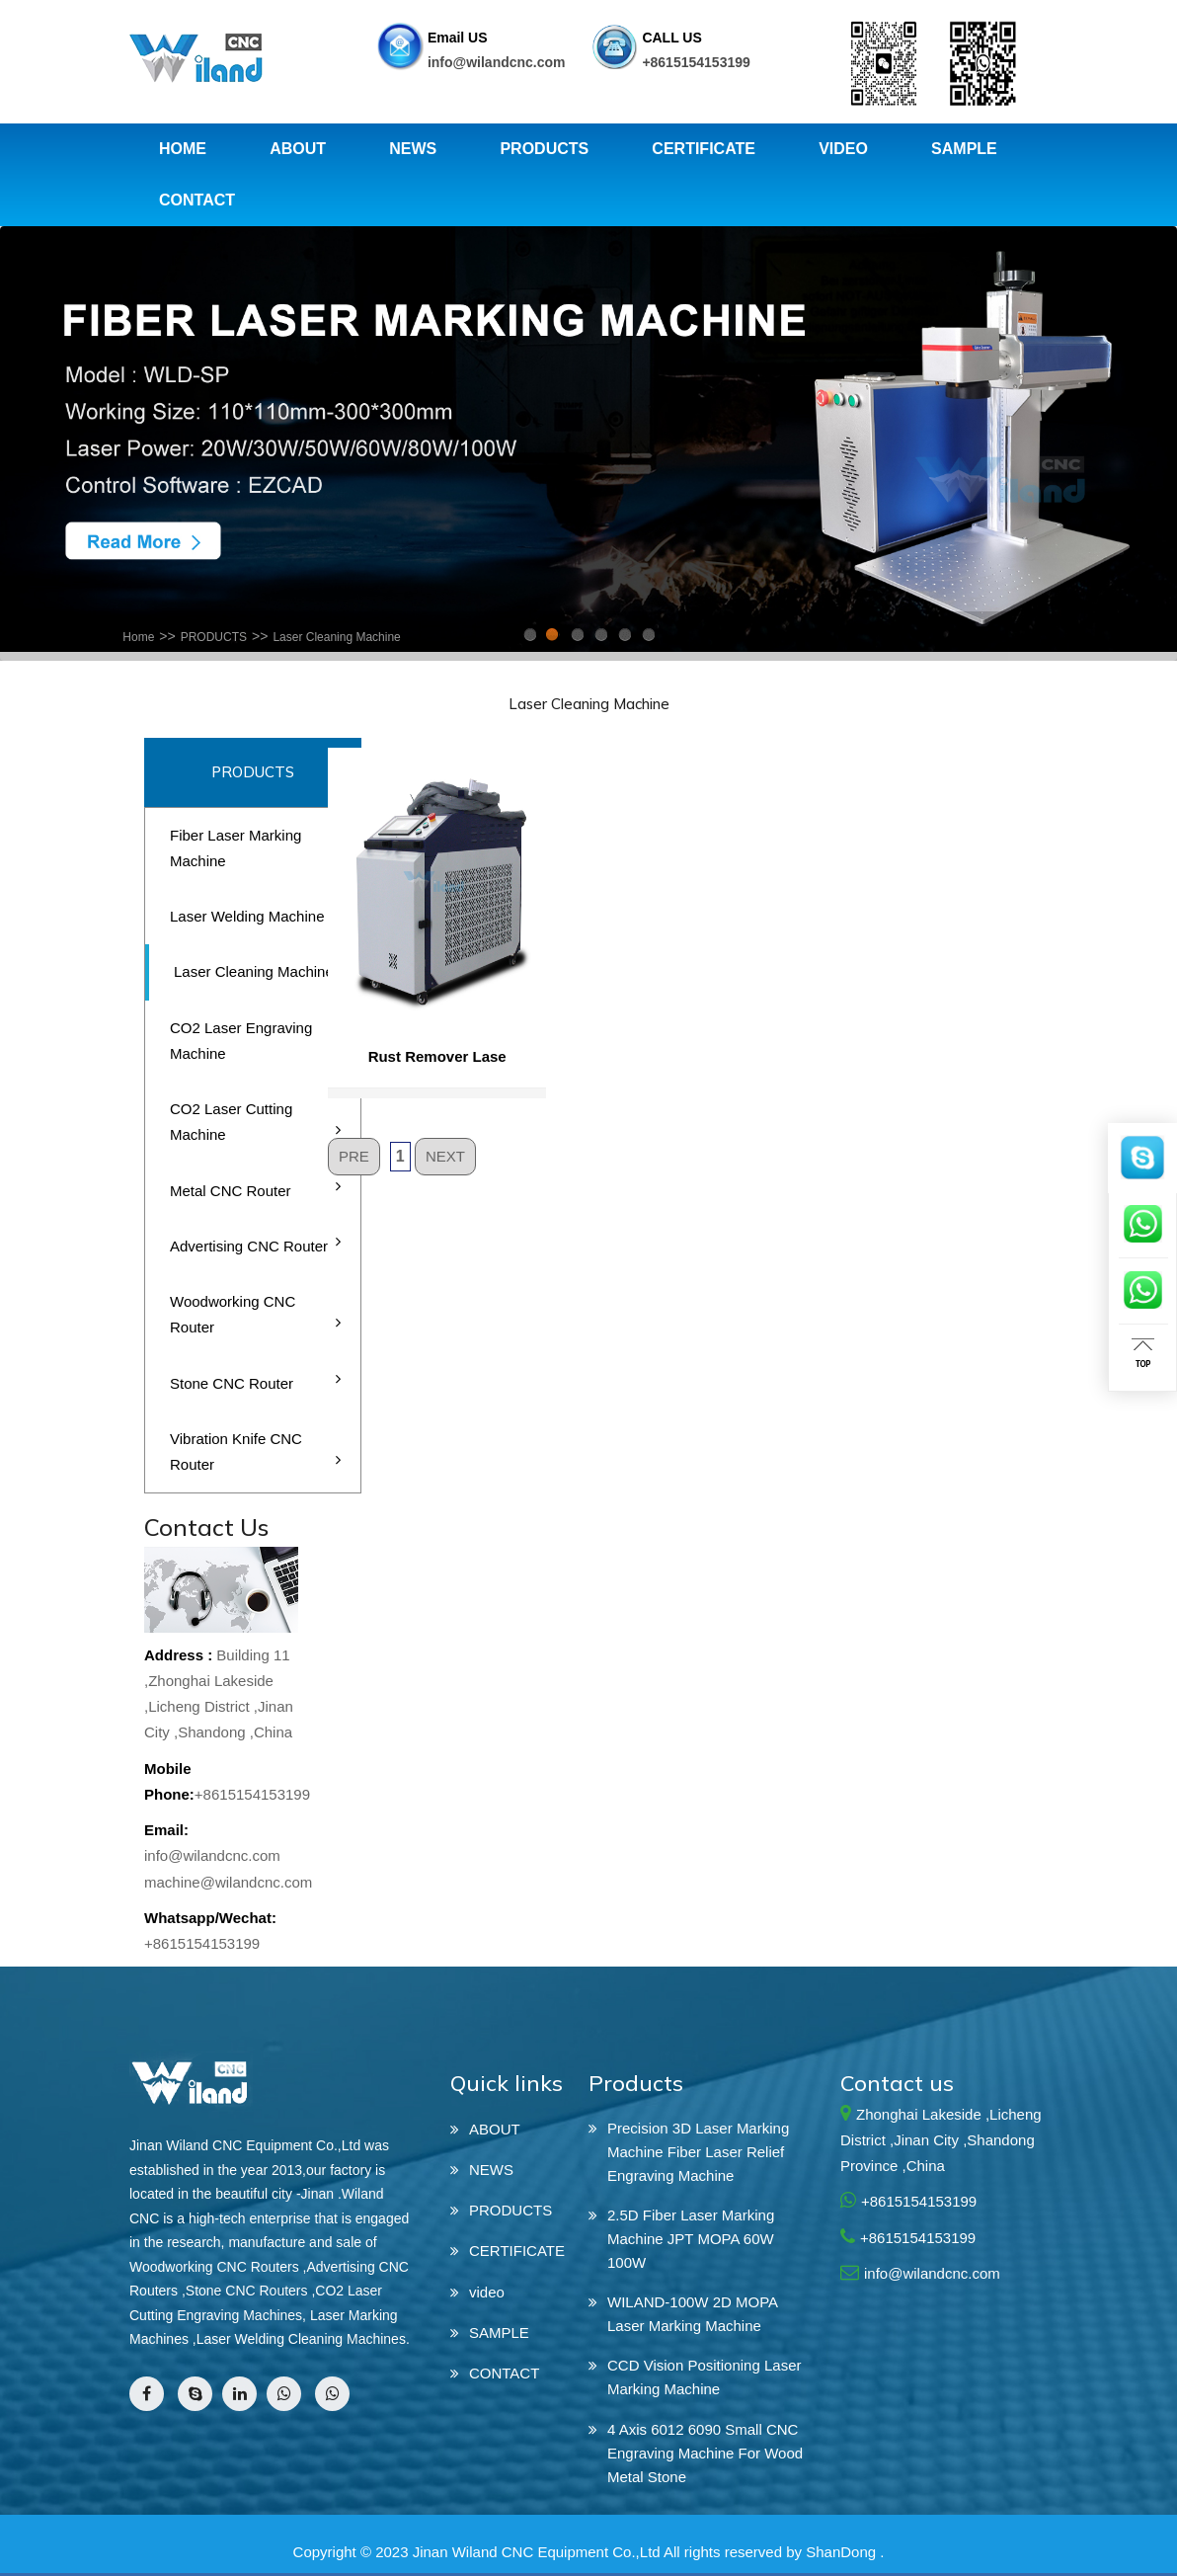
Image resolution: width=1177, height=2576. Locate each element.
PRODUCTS (214, 637)
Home (138, 637)
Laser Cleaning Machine (336, 637)
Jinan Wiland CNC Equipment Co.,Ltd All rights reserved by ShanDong (644, 2551)
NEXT (445, 1156)
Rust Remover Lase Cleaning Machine (437, 1062)
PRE (354, 1156)
